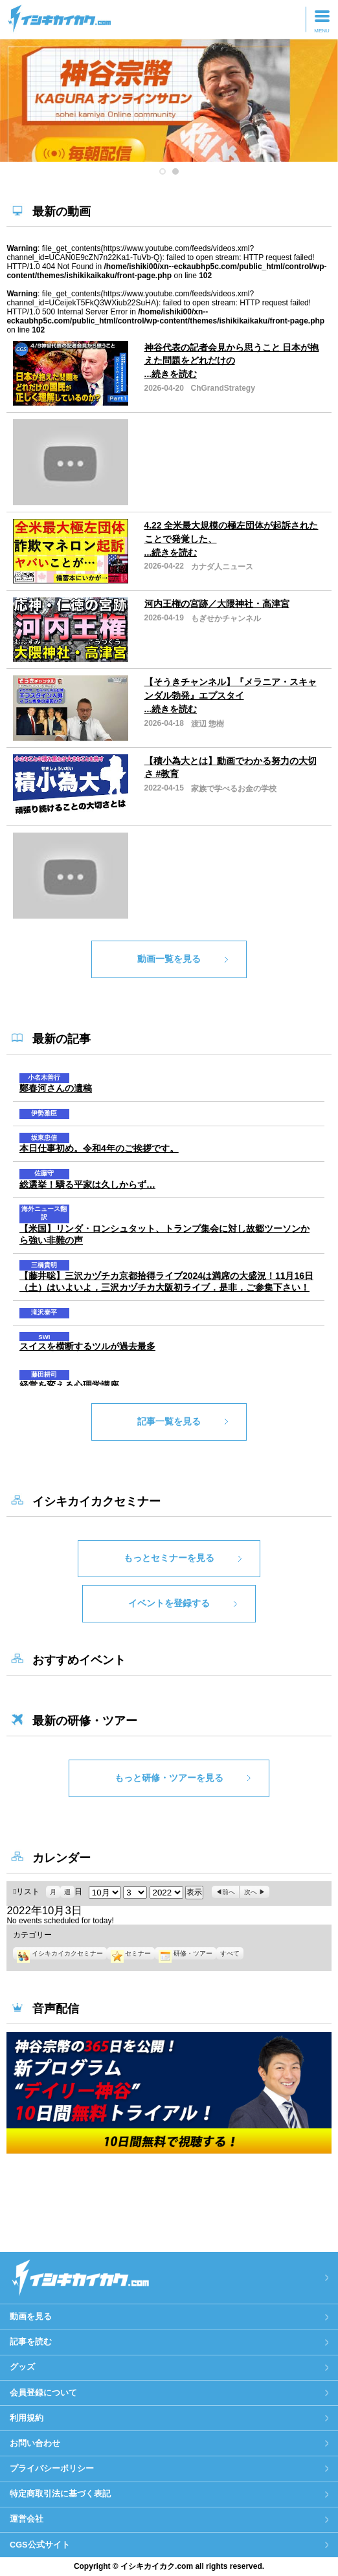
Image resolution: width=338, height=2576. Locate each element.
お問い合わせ (35, 2443)
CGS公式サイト (40, 2544)
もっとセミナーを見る (169, 1558)
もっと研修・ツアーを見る (169, 1778)
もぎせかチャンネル (226, 618)
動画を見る (31, 2316)
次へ (250, 1891)
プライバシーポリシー (52, 2468)
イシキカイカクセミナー (59, 1953)
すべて (230, 1953)
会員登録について (43, 2392)
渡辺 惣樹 (207, 723)
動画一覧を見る (169, 959)
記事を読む (31, 2341)
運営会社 (26, 2519)
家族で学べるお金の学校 (233, 788)
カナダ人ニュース (222, 566)
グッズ (22, 2367)
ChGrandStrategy (223, 388)
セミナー (131, 1953)
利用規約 (26, 2418)
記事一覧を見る (169, 1421)
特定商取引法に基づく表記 (60, 2493)
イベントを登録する (169, 1603)
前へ (228, 1891)
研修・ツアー (185, 1953)
